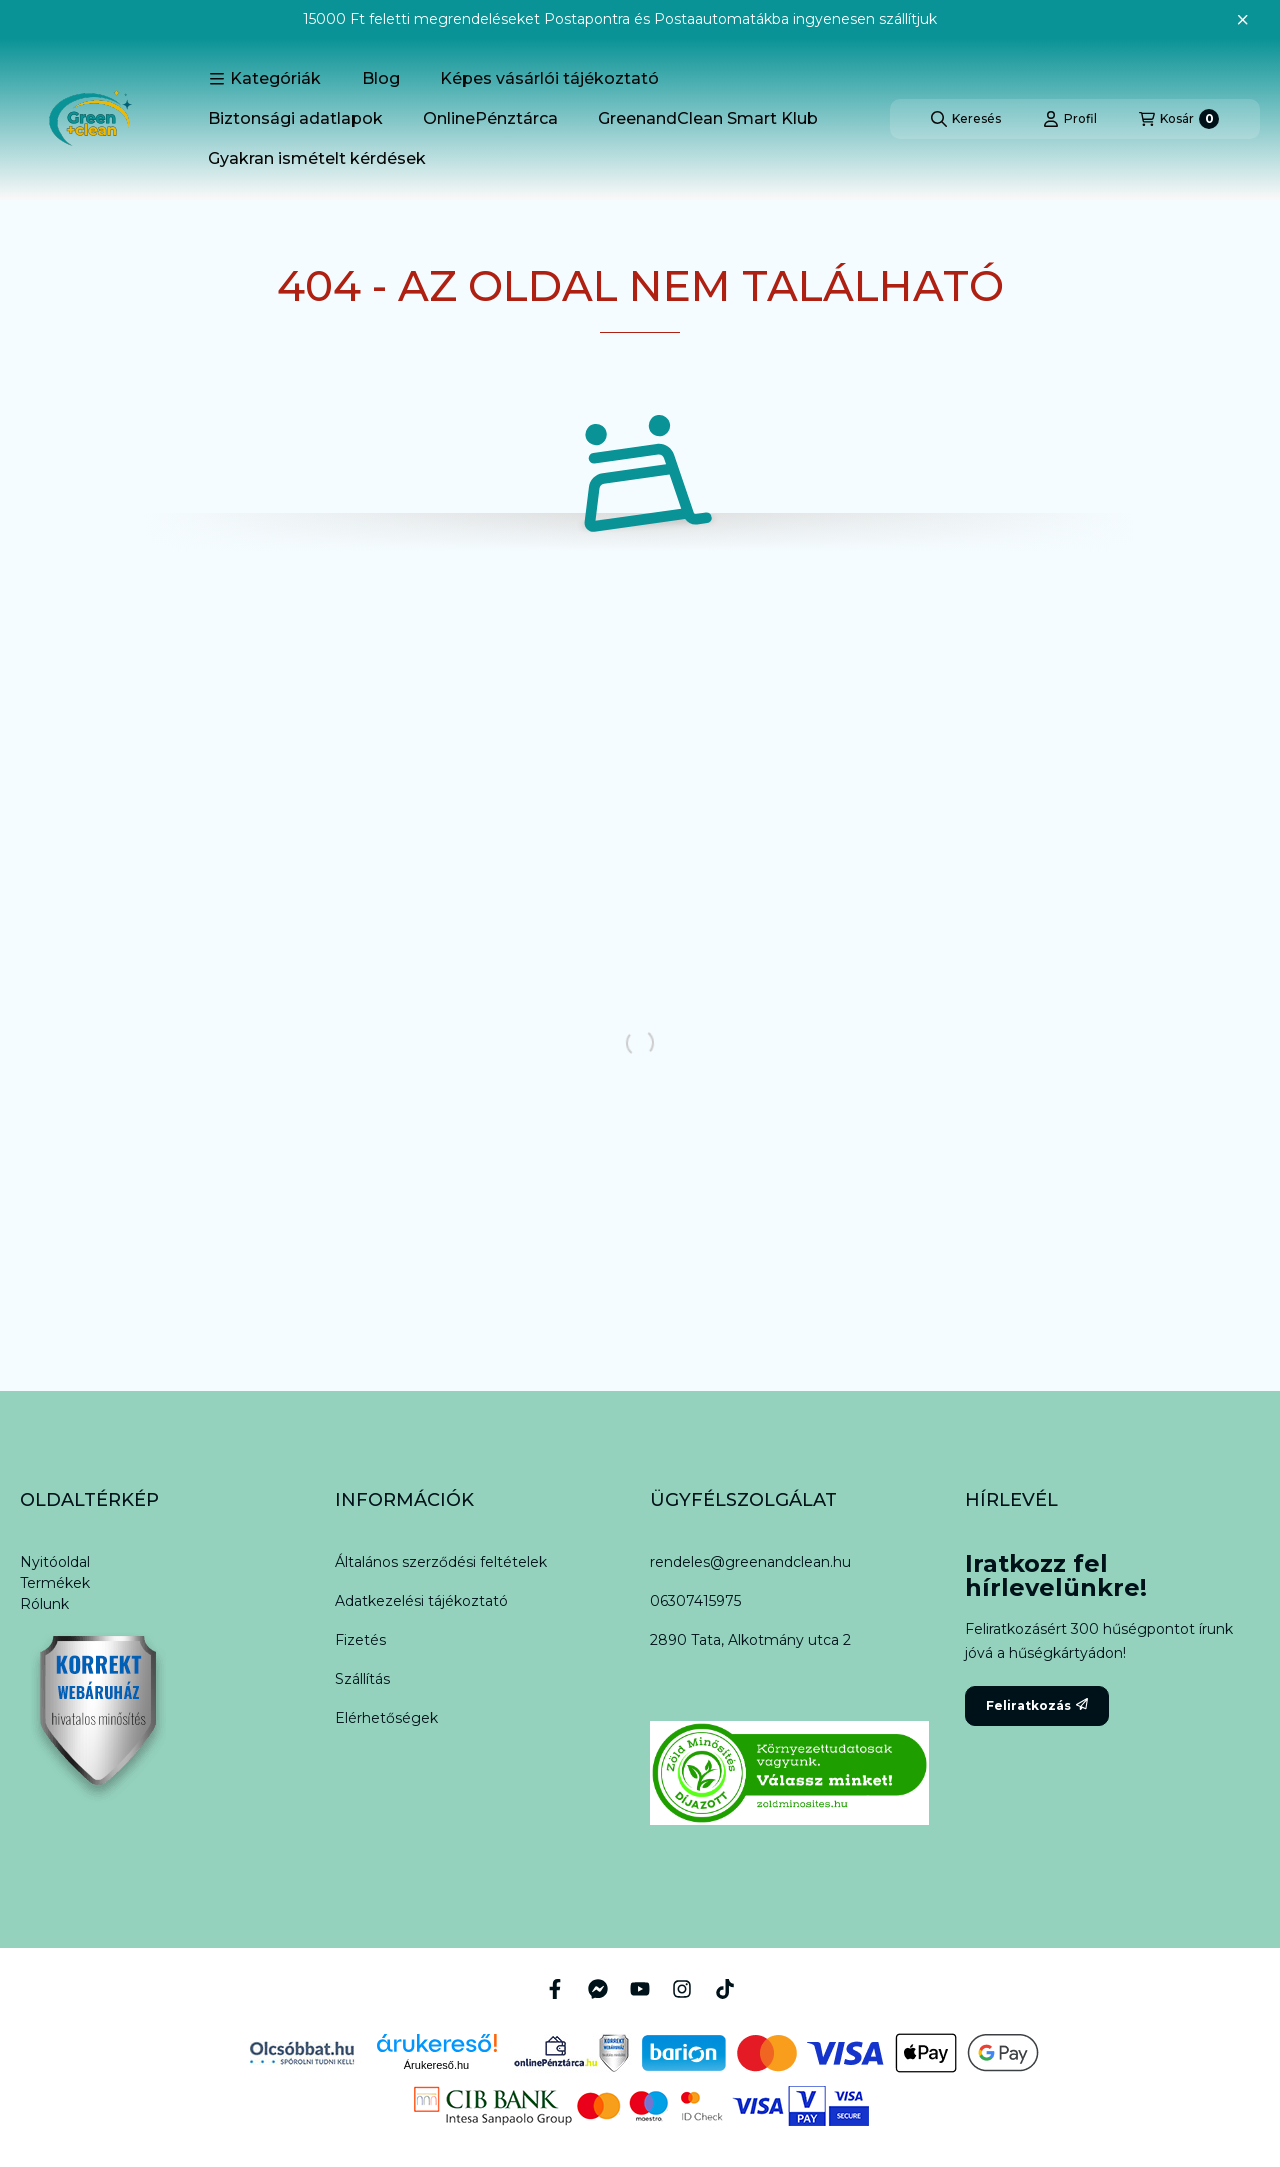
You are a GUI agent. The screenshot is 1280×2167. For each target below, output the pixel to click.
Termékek (55, 1583)
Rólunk (44, 1604)
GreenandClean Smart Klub (708, 118)
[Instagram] (682, 1989)
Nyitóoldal (55, 1562)
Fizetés (360, 1640)
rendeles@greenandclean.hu (750, 1562)
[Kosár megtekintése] (1179, 119)
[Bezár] (1242, 20)
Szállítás (362, 1679)
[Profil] (1070, 119)
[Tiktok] (725, 1989)
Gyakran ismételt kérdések (317, 158)
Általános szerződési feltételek (441, 1562)
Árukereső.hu (436, 2065)
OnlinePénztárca (490, 118)
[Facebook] (555, 1989)
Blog (381, 78)
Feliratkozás (1037, 1705)
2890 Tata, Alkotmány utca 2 (750, 1640)
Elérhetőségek (386, 1718)
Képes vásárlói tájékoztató (549, 78)
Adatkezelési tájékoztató (421, 1601)
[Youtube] (640, 1989)
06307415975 (695, 1601)
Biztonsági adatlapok (295, 118)
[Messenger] (597, 1989)
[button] (265, 79)
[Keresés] (966, 119)
